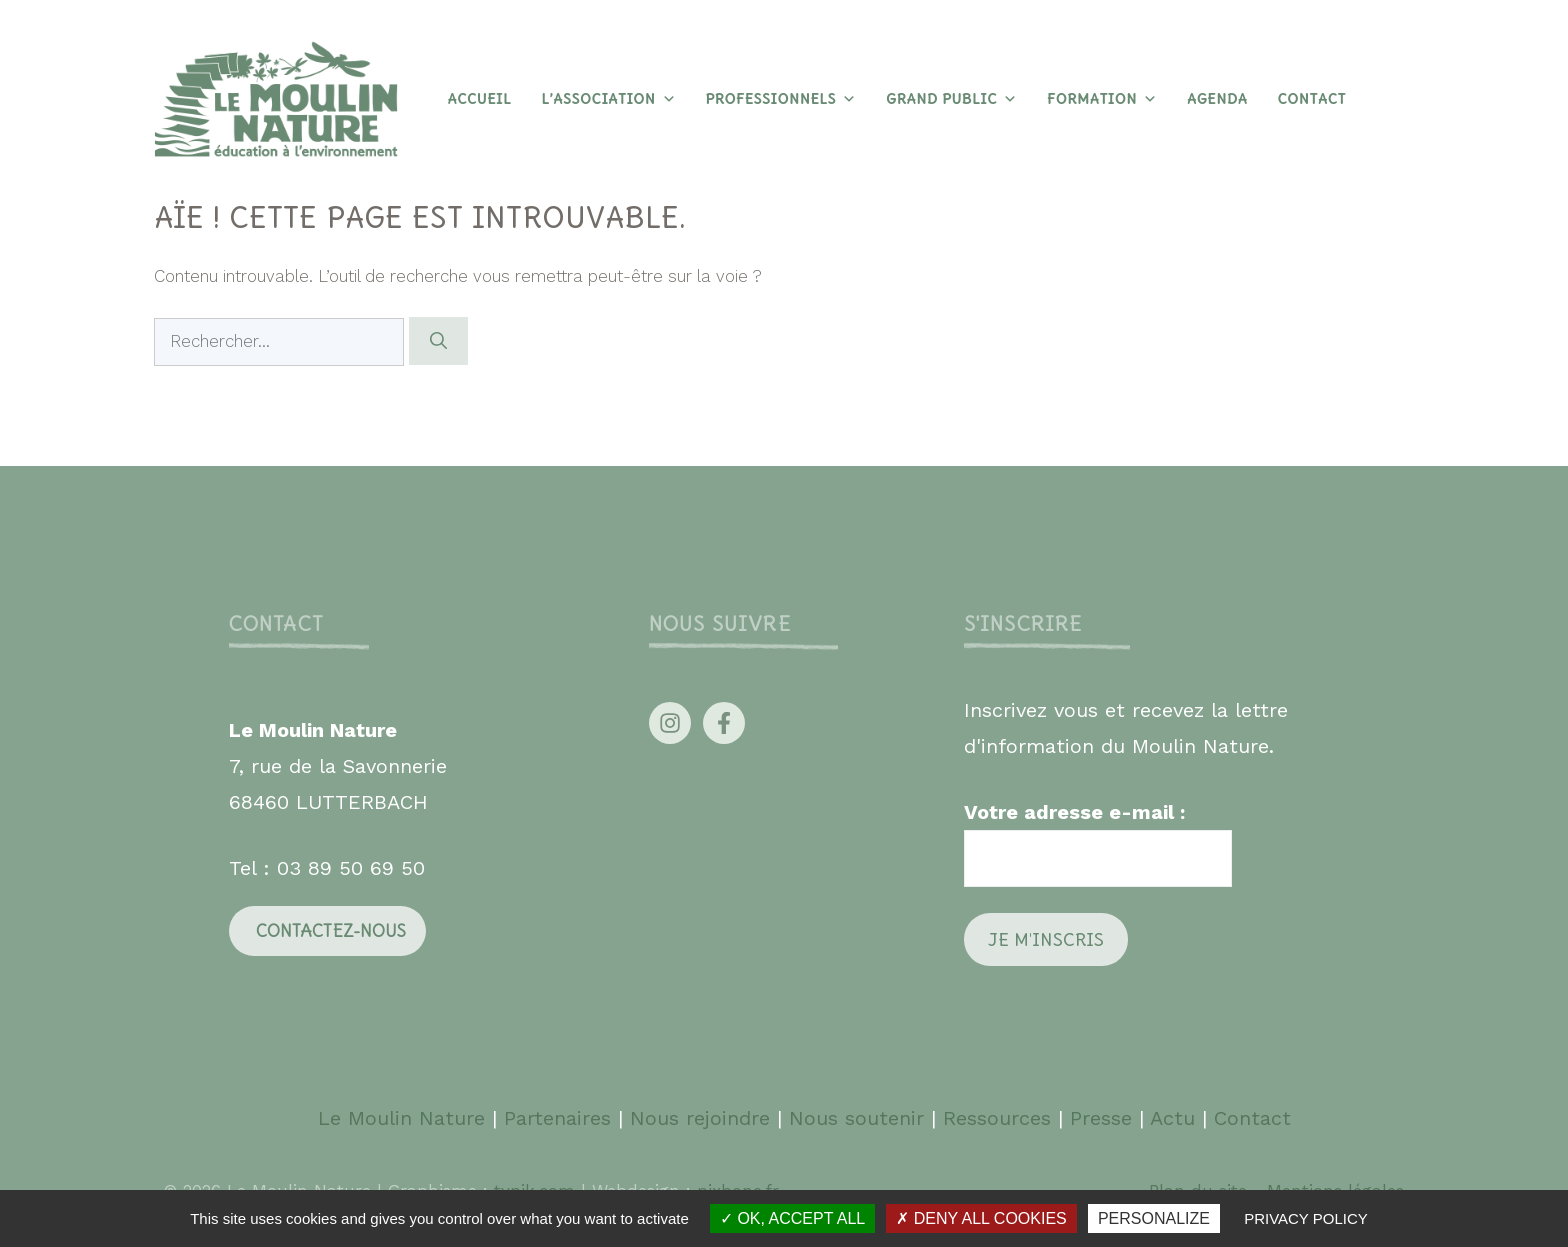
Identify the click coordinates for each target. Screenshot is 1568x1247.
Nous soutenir (856, 1118)
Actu (1172, 1118)
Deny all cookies (981, 1218)
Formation (1102, 99)
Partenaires (561, 1118)
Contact (1311, 99)
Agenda (1217, 99)
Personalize (1154, 1218)
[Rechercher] (438, 341)
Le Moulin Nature (401, 1118)
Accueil (479, 99)
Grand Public (951, 99)
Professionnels (781, 99)
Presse (1101, 1118)
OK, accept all (792, 1218)
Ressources (997, 1118)
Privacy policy (1306, 1218)
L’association (608, 99)
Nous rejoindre (700, 1118)
